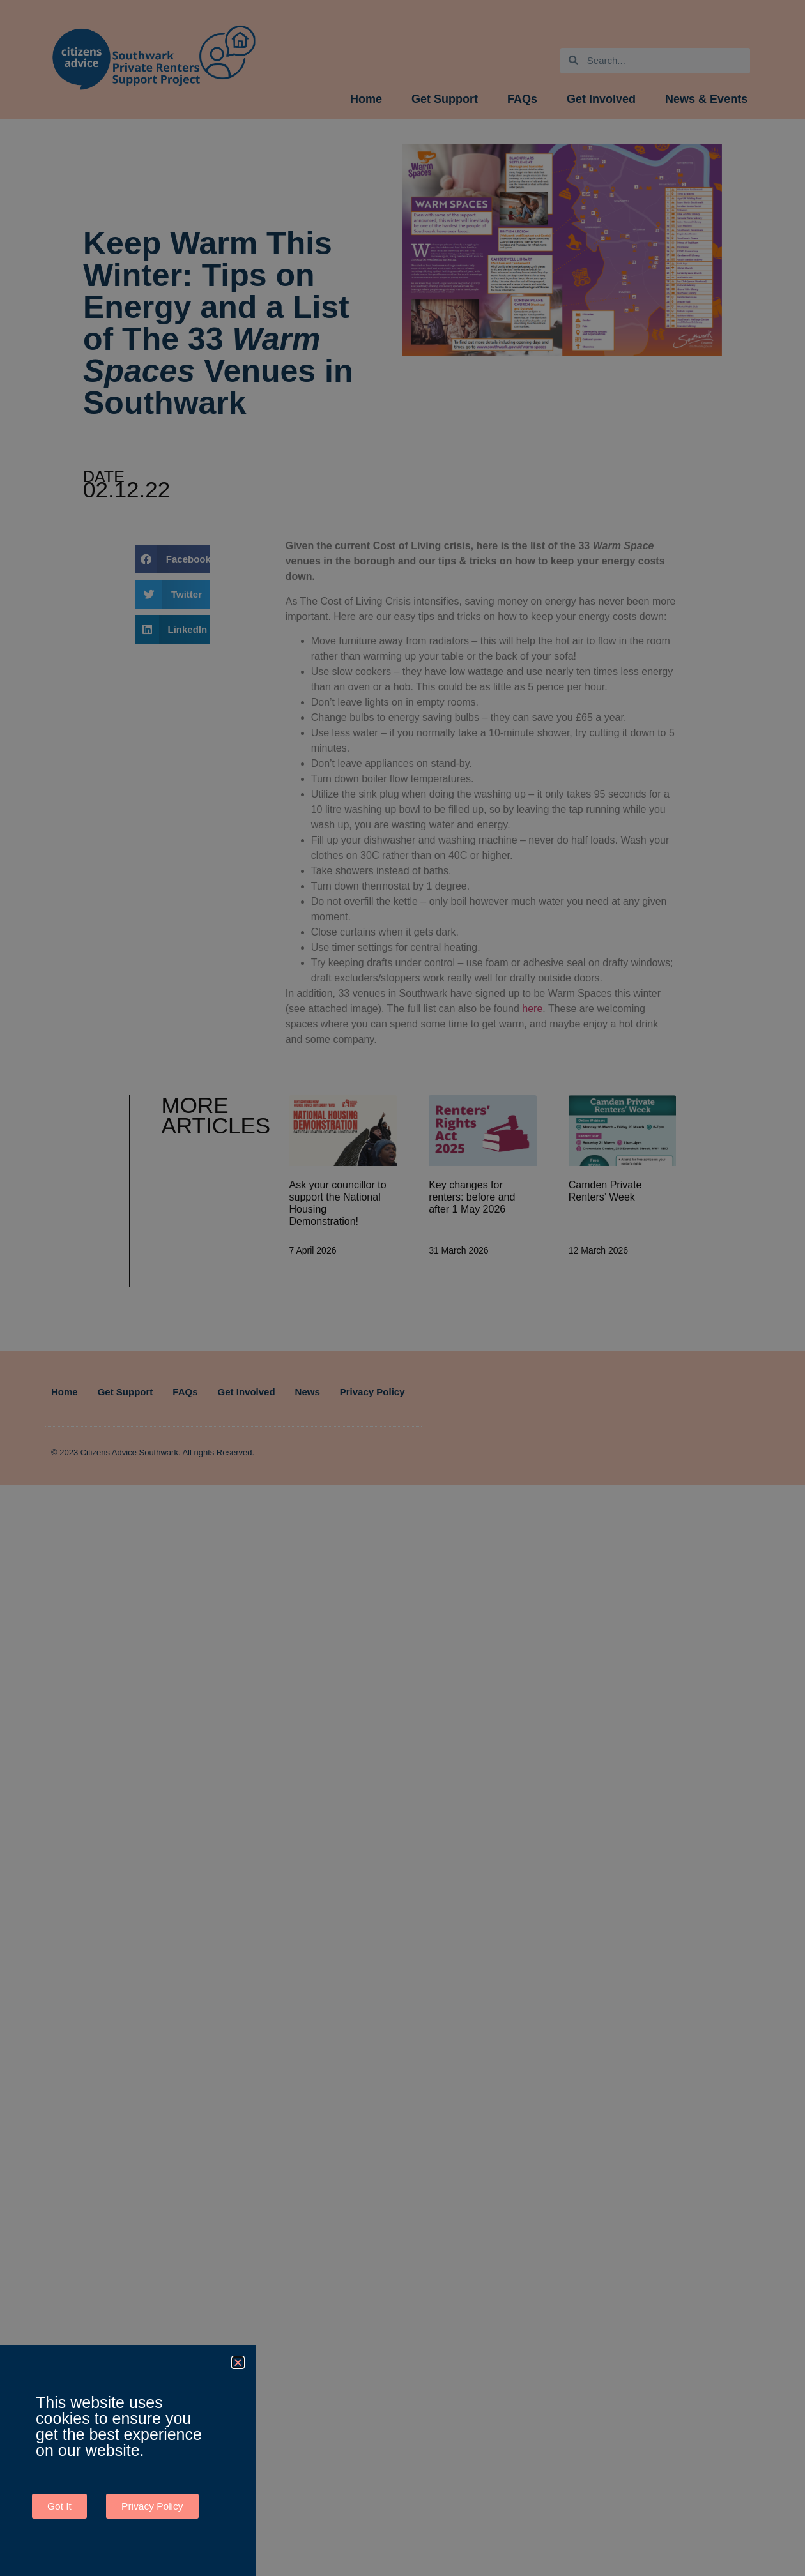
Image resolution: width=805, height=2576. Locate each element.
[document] (402, 1288)
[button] (238, 2362)
